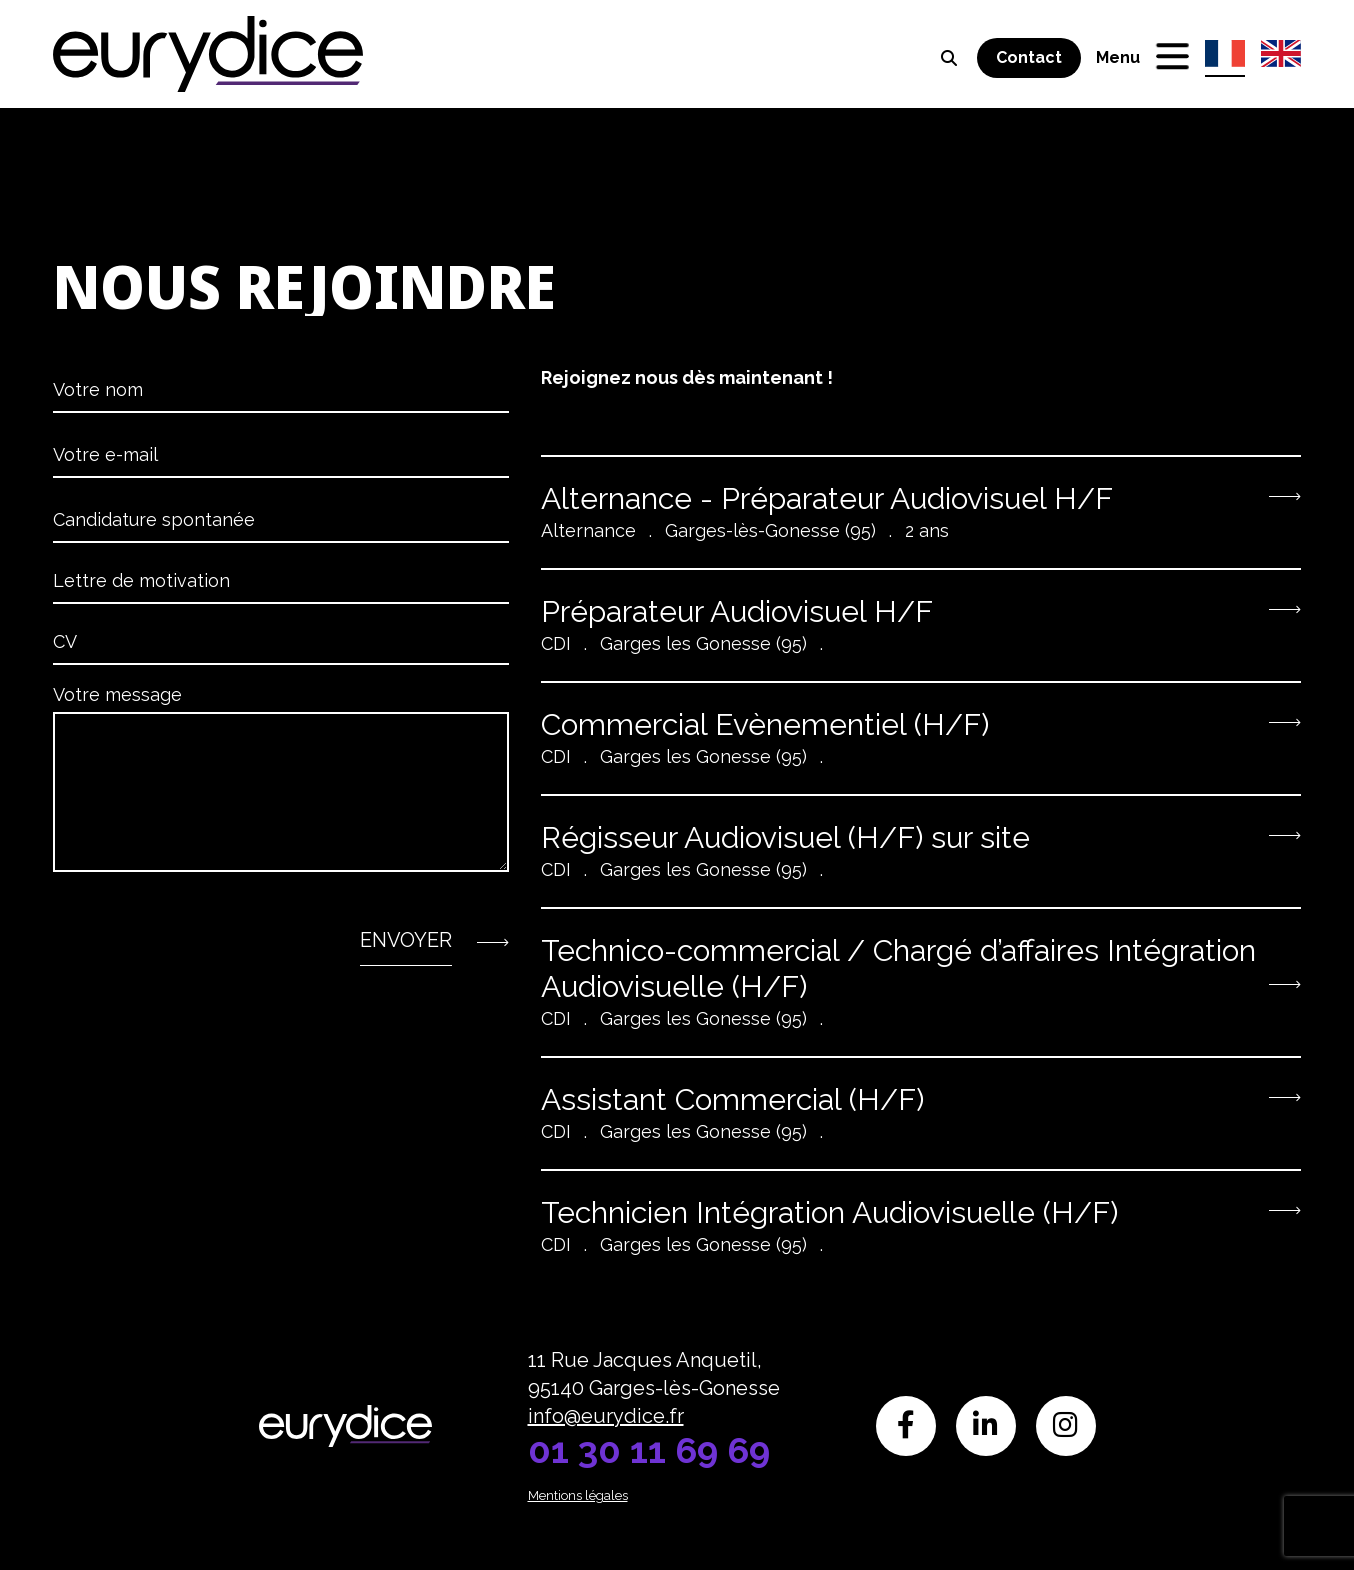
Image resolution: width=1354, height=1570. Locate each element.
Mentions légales (578, 1495)
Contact (1029, 57)
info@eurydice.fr (606, 1416)
